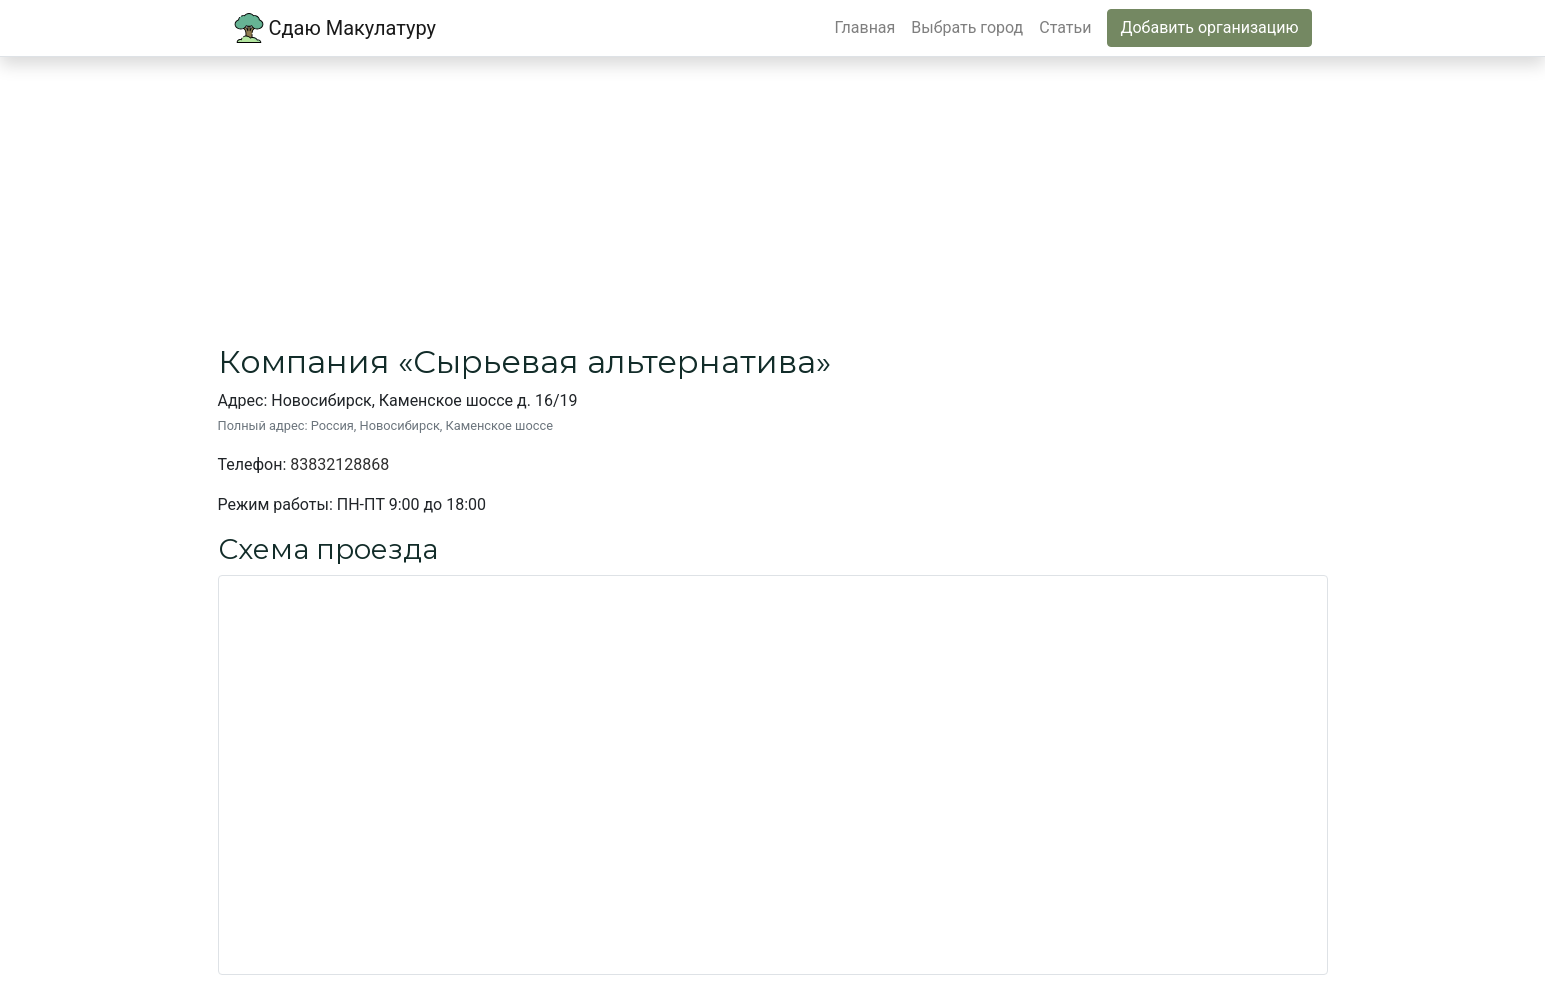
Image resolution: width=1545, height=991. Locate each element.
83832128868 (339, 464)
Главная (865, 27)
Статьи (1065, 27)
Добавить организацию (1209, 27)
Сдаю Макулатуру (335, 28)
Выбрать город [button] (967, 27)
